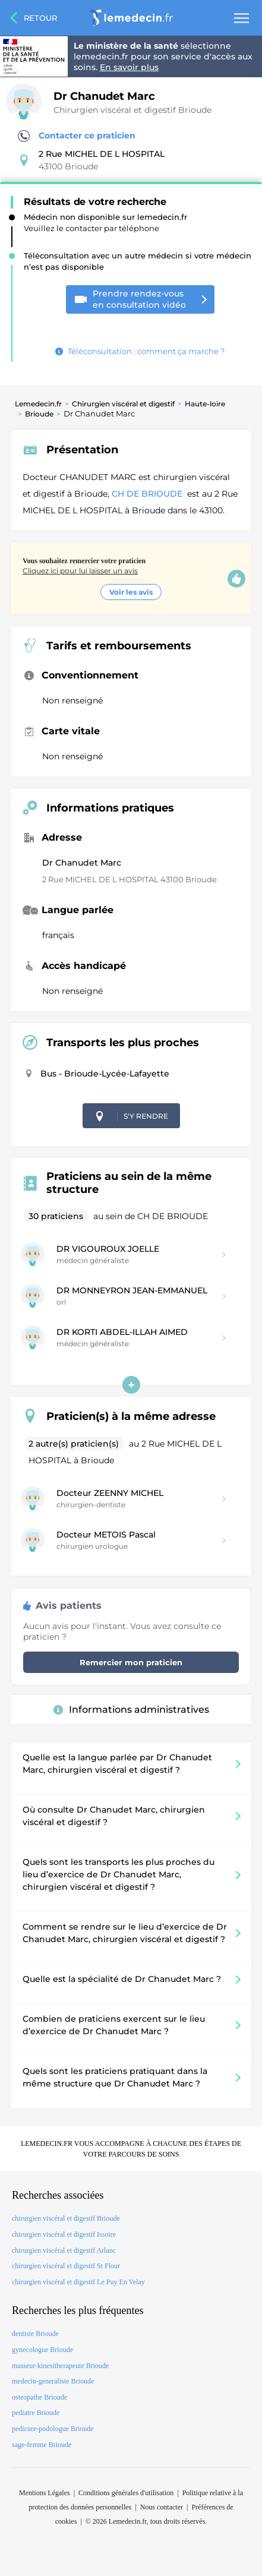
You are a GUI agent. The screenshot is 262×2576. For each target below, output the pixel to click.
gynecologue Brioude (42, 2349)
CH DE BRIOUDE (148, 493)
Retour (40, 18)
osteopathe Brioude (39, 2397)
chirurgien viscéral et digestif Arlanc (64, 2250)
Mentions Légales (44, 2493)
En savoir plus (129, 67)
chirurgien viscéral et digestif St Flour (66, 2266)
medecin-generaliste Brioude (53, 2381)
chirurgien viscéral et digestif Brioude (66, 2218)
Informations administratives (131, 1709)
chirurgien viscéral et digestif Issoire (64, 2234)
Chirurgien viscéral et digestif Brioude (132, 110)
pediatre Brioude (35, 2412)
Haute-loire (205, 403)
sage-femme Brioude (41, 2445)
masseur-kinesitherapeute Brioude (60, 2366)
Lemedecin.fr (38, 403)
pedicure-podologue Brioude (53, 2429)
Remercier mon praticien (131, 1662)
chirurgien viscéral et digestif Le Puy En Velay (78, 2282)
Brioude (39, 413)
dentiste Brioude (35, 2333)
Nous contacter (161, 2507)
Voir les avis (131, 592)
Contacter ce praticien (76, 136)
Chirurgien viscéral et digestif (123, 403)
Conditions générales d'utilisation (125, 2493)
